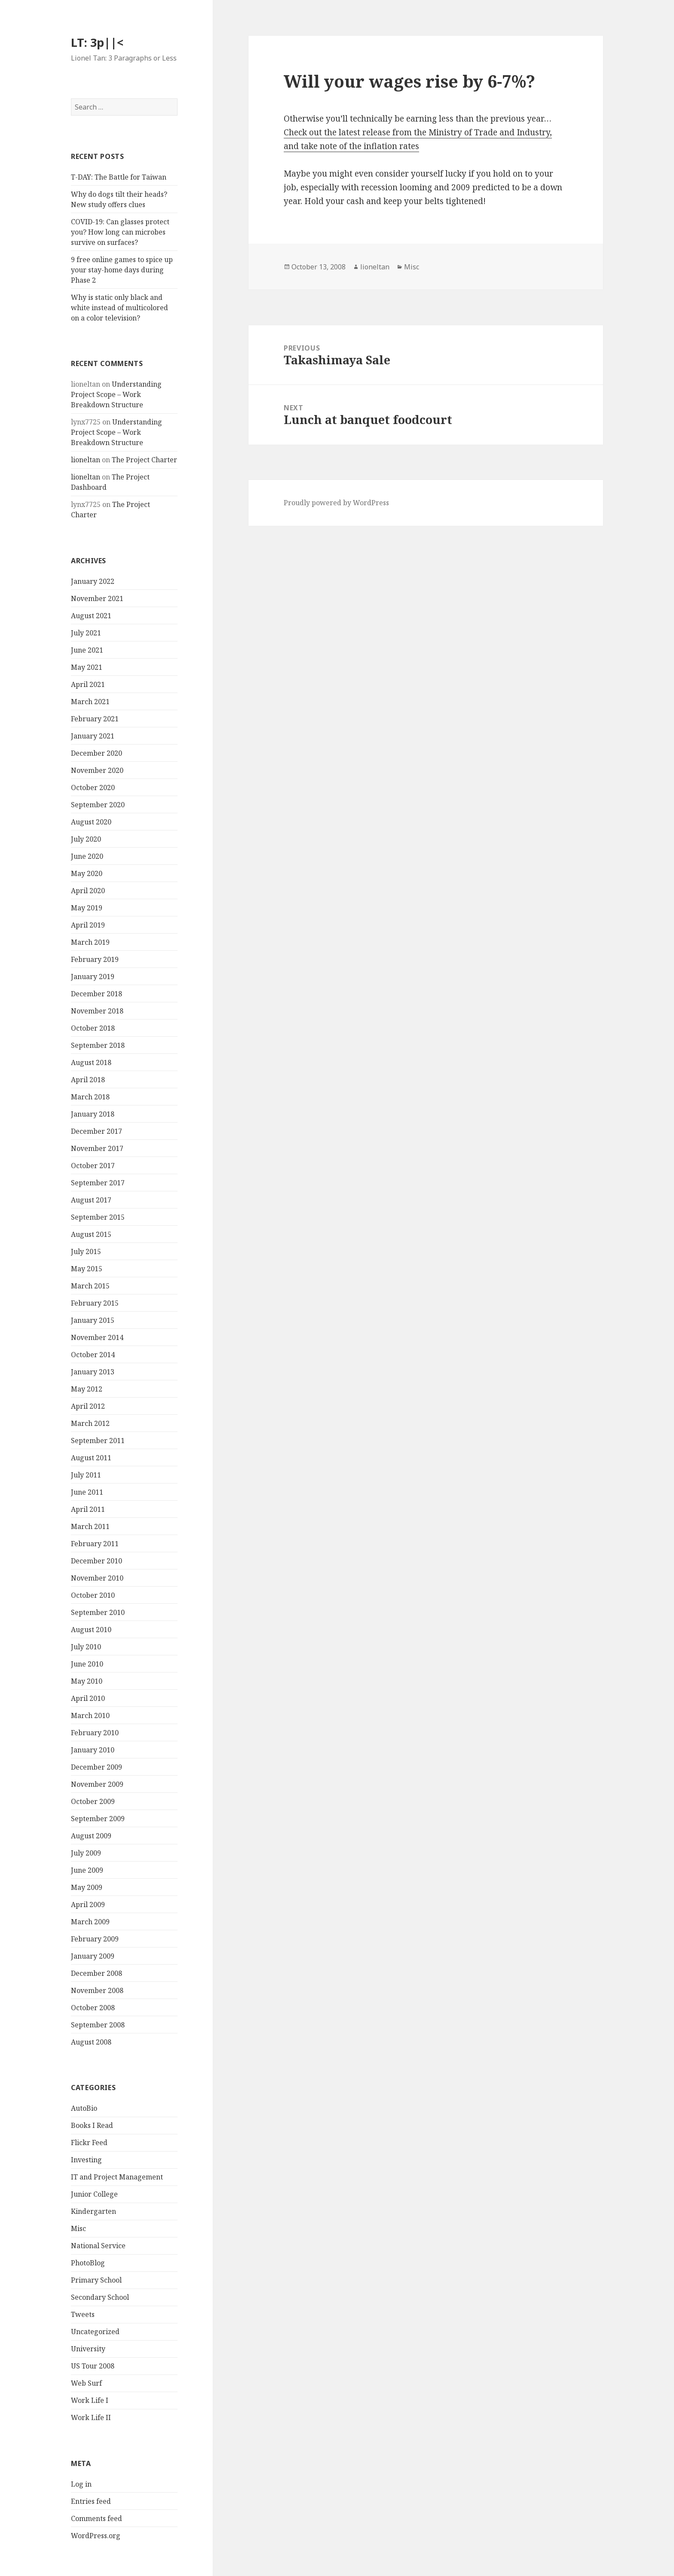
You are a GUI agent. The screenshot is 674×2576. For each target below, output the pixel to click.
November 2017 (97, 1148)
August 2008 (91, 2042)
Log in (81, 2484)
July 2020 (86, 839)
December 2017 (96, 1131)
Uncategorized (95, 2331)
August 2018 (91, 1062)
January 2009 (92, 1956)
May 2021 (86, 667)
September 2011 (98, 1440)
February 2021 (95, 718)
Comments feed (96, 2518)
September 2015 (98, 1217)
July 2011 (86, 1475)
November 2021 (97, 598)
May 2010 (86, 1681)
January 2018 (92, 1114)
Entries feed (91, 2501)
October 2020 (93, 787)
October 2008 (93, 2007)
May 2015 (86, 1268)
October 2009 (93, 1801)
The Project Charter (144, 459)
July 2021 (86, 633)
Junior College (94, 2194)
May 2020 (86, 873)
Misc (78, 2228)
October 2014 (93, 1354)
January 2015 (92, 1320)
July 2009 (86, 1853)
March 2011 (90, 1526)
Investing (86, 2159)
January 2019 (92, 976)
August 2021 (91, 615)
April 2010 (88, 1698)
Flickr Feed (89, 2142)
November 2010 (97, 1578)
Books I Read (92, 2125)
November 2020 (97, 770)
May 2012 (86, 1389)
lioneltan (85, 459)
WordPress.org (95, 2535)
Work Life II (91, 2417)
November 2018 (97, 1011)
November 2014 (97, 1337)
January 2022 (92, 581)
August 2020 (91, 822)
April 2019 (88, 925)
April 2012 (88, 1406)
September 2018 (98, 1045)
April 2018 (88, 1079)
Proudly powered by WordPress (336, 502)
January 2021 (92, 736)
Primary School (96, 2280)
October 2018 (93, 1028)
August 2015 (91, 1234)
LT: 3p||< (97, 42)
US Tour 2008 (92, 2366)
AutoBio (84, 2108)
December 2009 (96, 1767)
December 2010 (96, 1561)
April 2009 (88, 1904)
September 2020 (98, 804)
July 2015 (86, 1251)
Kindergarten (93, 2211)
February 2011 (95, 1543)
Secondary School (100, 2297)
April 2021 (88, 684)
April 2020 (88, 890)
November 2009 (97, 1784)
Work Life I (89, 2400)
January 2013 (92, 1372)
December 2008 (96, 1973)
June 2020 (87, 856)
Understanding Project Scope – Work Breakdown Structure (116, 394)
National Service (98, 2245)
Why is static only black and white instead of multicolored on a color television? (119, 308)
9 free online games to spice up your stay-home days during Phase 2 (122, 270)
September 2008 (98, 2025)
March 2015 (90, 1286)
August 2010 (91, 1629)
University (88, 2348)
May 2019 (86, 908)
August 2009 (91, 1835)
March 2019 (90, 942)
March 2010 (90, 1715)
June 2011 (87, 1492)
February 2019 (95, 959)
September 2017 (98, 1182)
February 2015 (95, 1303)
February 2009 (95, 1939)
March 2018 (90, 1097)
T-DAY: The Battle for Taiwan (118, 177)
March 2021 (90, 701)
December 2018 (96, 993)
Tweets (83, 2314)
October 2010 (93, 1595)
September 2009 (98, 1818)
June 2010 (87, 1664)
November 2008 (97, 1990)
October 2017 (93, 1165)
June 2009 (87, 1870)
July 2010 (86, 1646)
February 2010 (95, 1732)
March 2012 (90, 1423)
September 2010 (98, 1612)
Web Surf (86, 2383)
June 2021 (87, 650)
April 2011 (88, 1509)
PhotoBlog (88, 2263)
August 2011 (91, 1457)
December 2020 (96, 753)
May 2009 (86, 1887)
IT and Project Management (117, 2177)
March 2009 (90, 1921)
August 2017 (91, 1200)
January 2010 (92, 1750)
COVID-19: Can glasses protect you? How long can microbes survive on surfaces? (120, 232)
